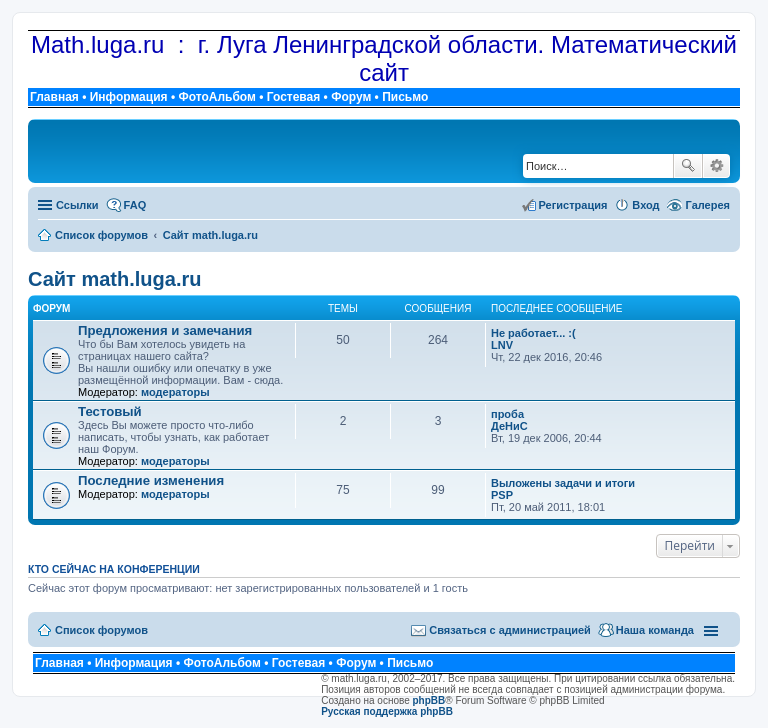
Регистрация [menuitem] (573, 205)
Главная (54, 97)
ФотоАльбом (216, 97)
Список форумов (101, 630)
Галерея (708, 205)
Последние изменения (151, 480)
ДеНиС (509, 426)
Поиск (688, 166)
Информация (129, 97)
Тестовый (110, 411)
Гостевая (294, 97)
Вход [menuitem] (645, 205)
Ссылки (77, 205)
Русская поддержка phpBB (387, 711)
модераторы (175, 392)
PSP (502, 495)
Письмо (405, 97)
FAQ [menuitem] (135, 205)
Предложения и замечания (165, 330)
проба (507, 414)
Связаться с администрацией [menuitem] (510, 630)
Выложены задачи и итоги (563, 483)
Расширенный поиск (716, 166)
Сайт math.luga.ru (114, 279)
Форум (351, 97)
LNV (502, 345)
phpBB (429, 700)
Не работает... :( (533, 333)
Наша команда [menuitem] (655, 630)
